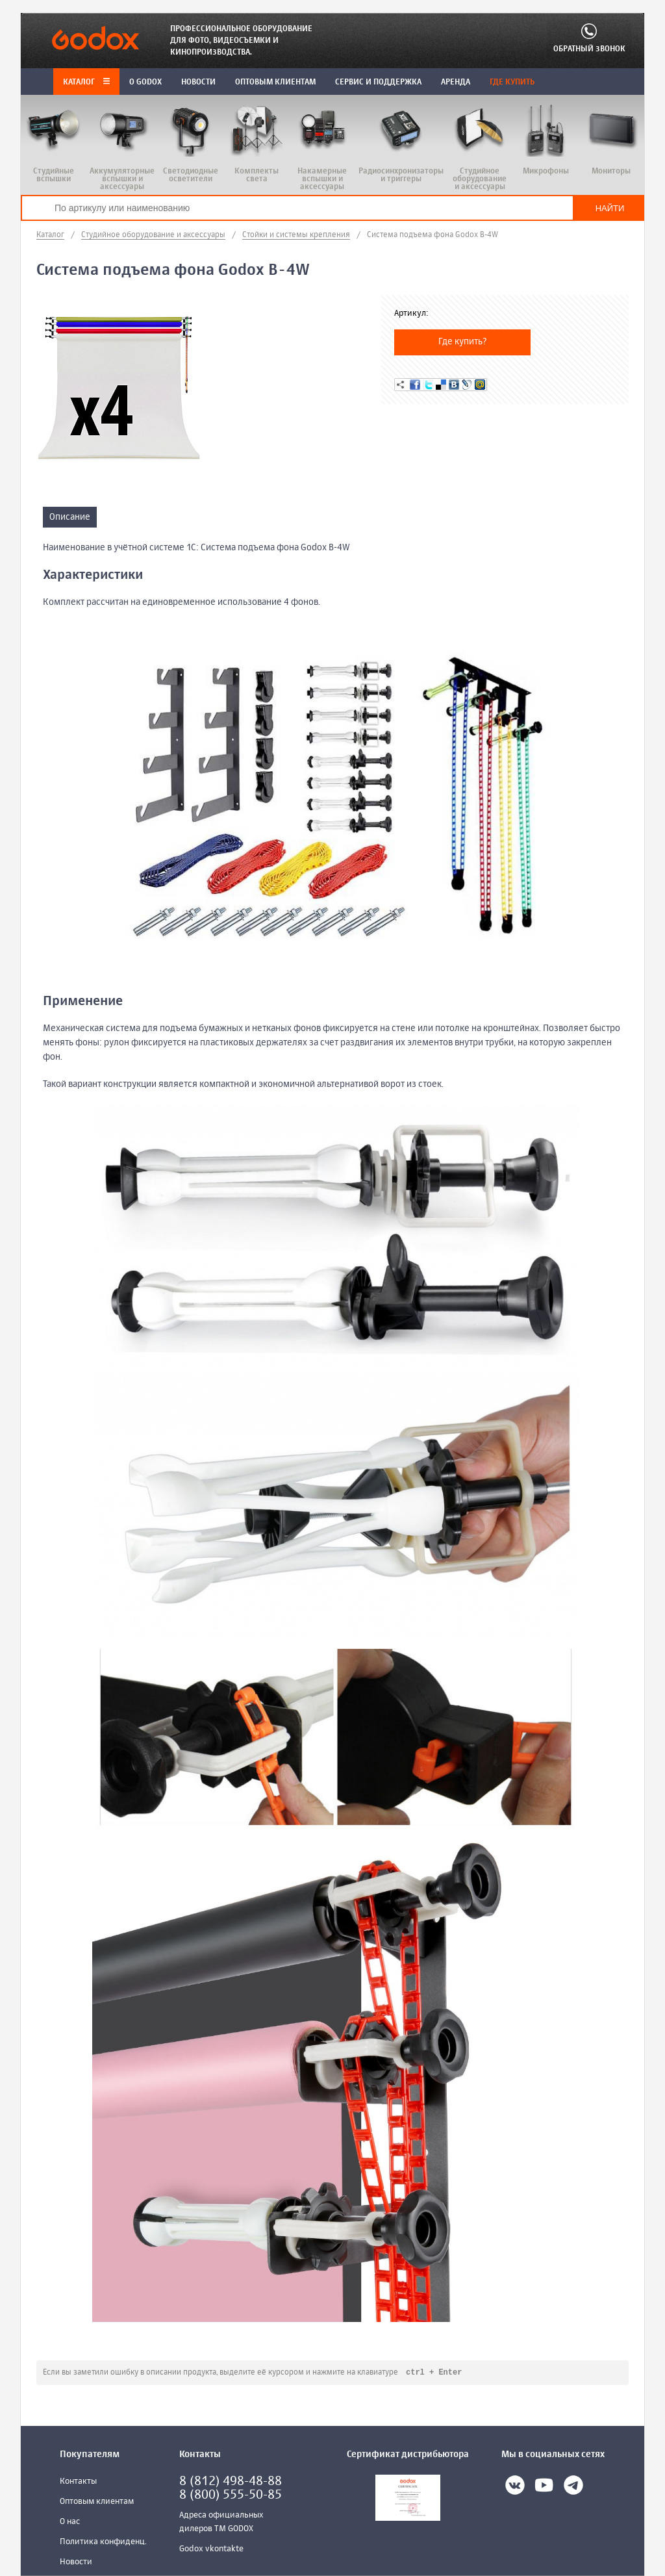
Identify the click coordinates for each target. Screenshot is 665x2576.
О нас (70, 2522)
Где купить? (462, 341)
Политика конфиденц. (103, 2542)
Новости (76, 2562)
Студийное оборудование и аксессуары (153, 235)
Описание (69, 517)
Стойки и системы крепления (296, 235)
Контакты (78, 2482)
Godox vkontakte (211, 2549)
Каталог (86, 82)
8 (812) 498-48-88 (230, 2482)
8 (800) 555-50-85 (230, 2496)
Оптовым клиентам (97, 2502)
